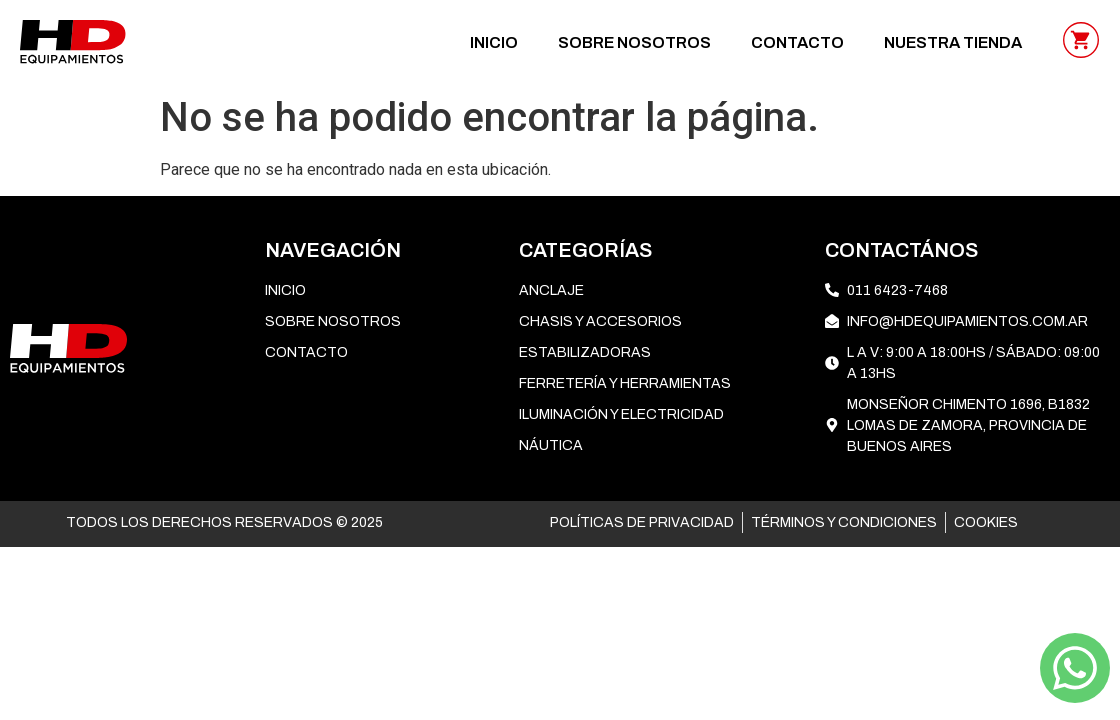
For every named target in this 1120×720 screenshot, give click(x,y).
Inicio (494, 42)
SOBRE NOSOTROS (634, 42)
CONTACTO (797, 42)
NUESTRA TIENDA (953, 42)
